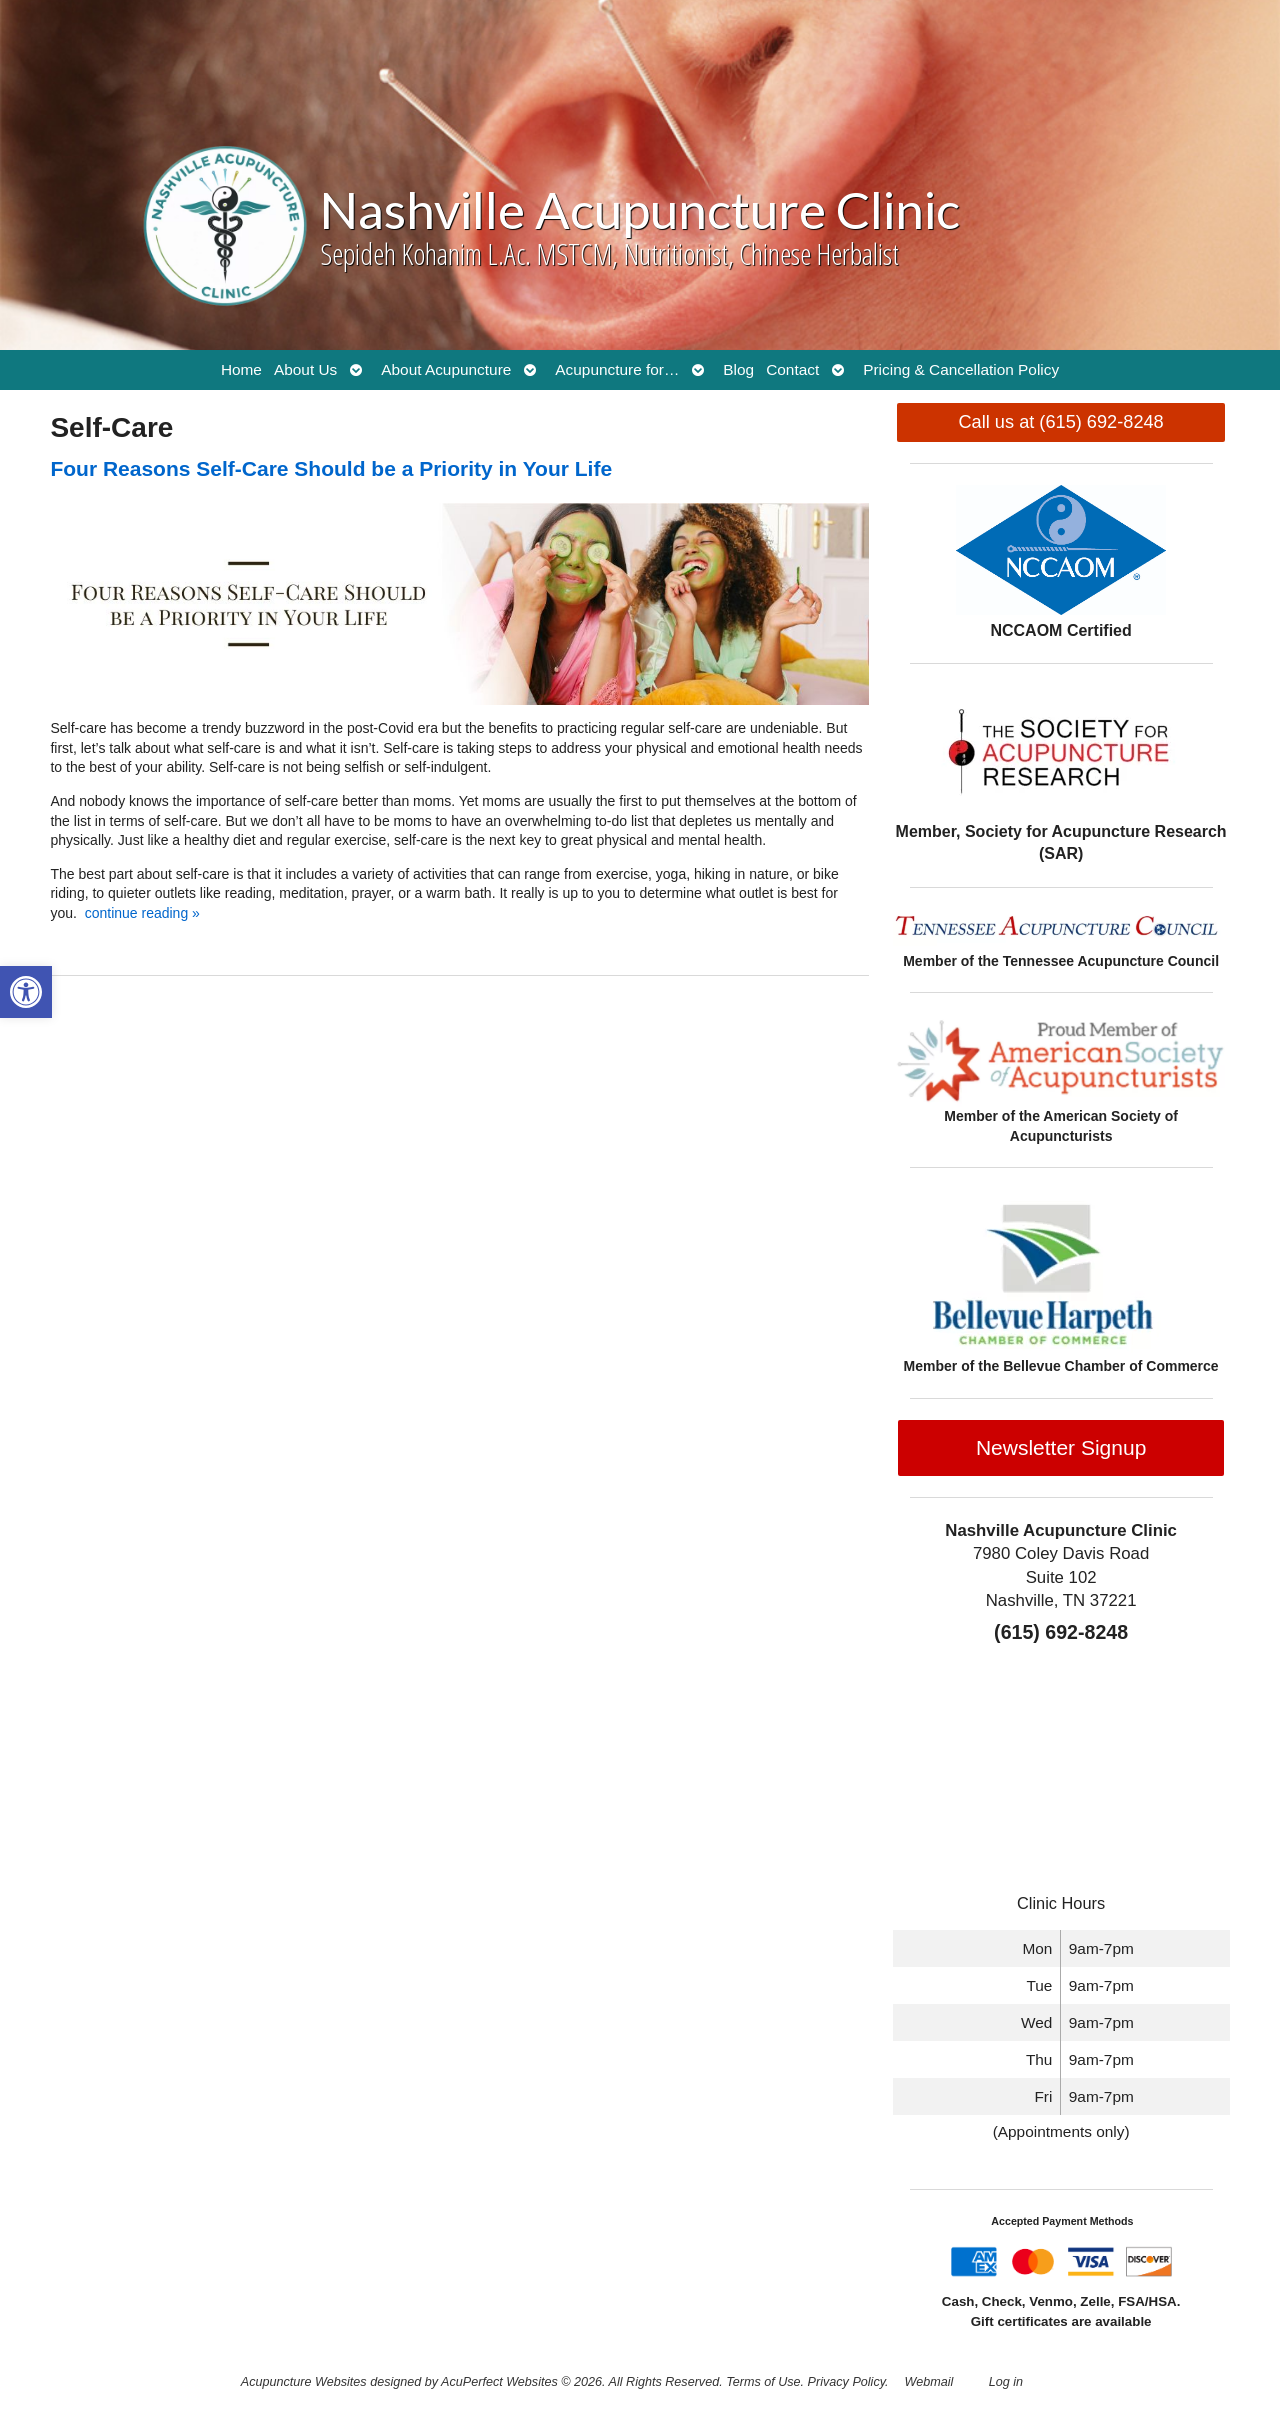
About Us (305, 369)
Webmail (929, 2382)
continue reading (142, 913)
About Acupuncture (446, 369)
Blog (738, 369)
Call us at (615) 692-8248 (1060, 422)
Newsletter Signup (1061, 1447)
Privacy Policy (846, 2382)
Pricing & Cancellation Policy (961, 369)
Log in (1006, 2382)
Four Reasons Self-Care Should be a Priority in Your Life (331, 468)
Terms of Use (763, 2382)
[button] (26, 992)
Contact (792, 369)
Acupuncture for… (617, 369)
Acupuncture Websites (304, 2382)
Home (241, 369)
